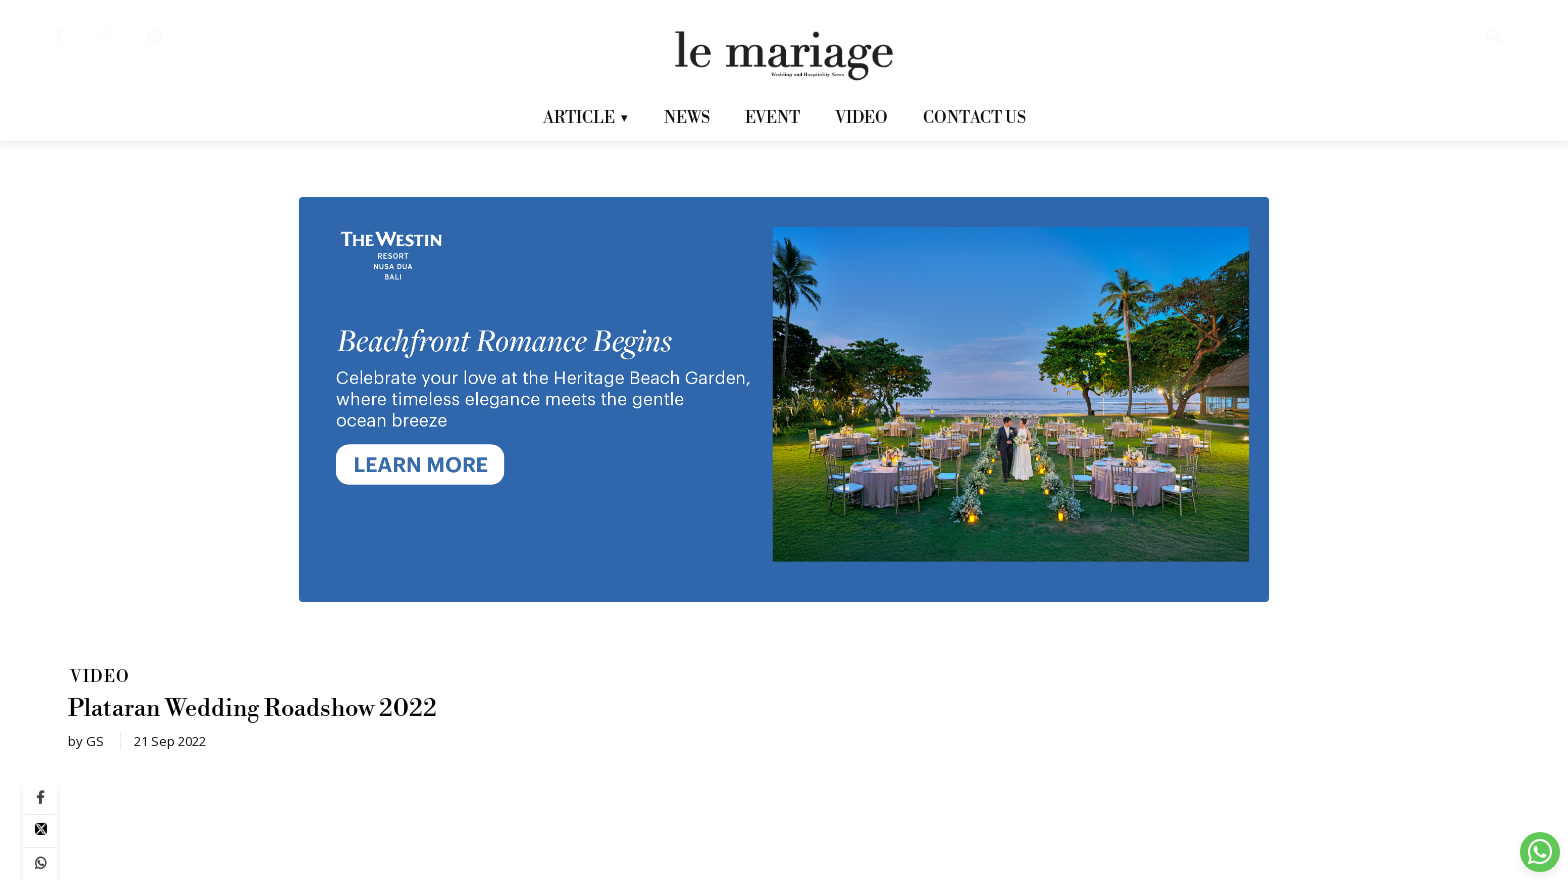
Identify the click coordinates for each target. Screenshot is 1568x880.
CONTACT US (974, 118)
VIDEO (861, 118)
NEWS (687, 118)
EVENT (772, 118)
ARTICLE (586, 124)
